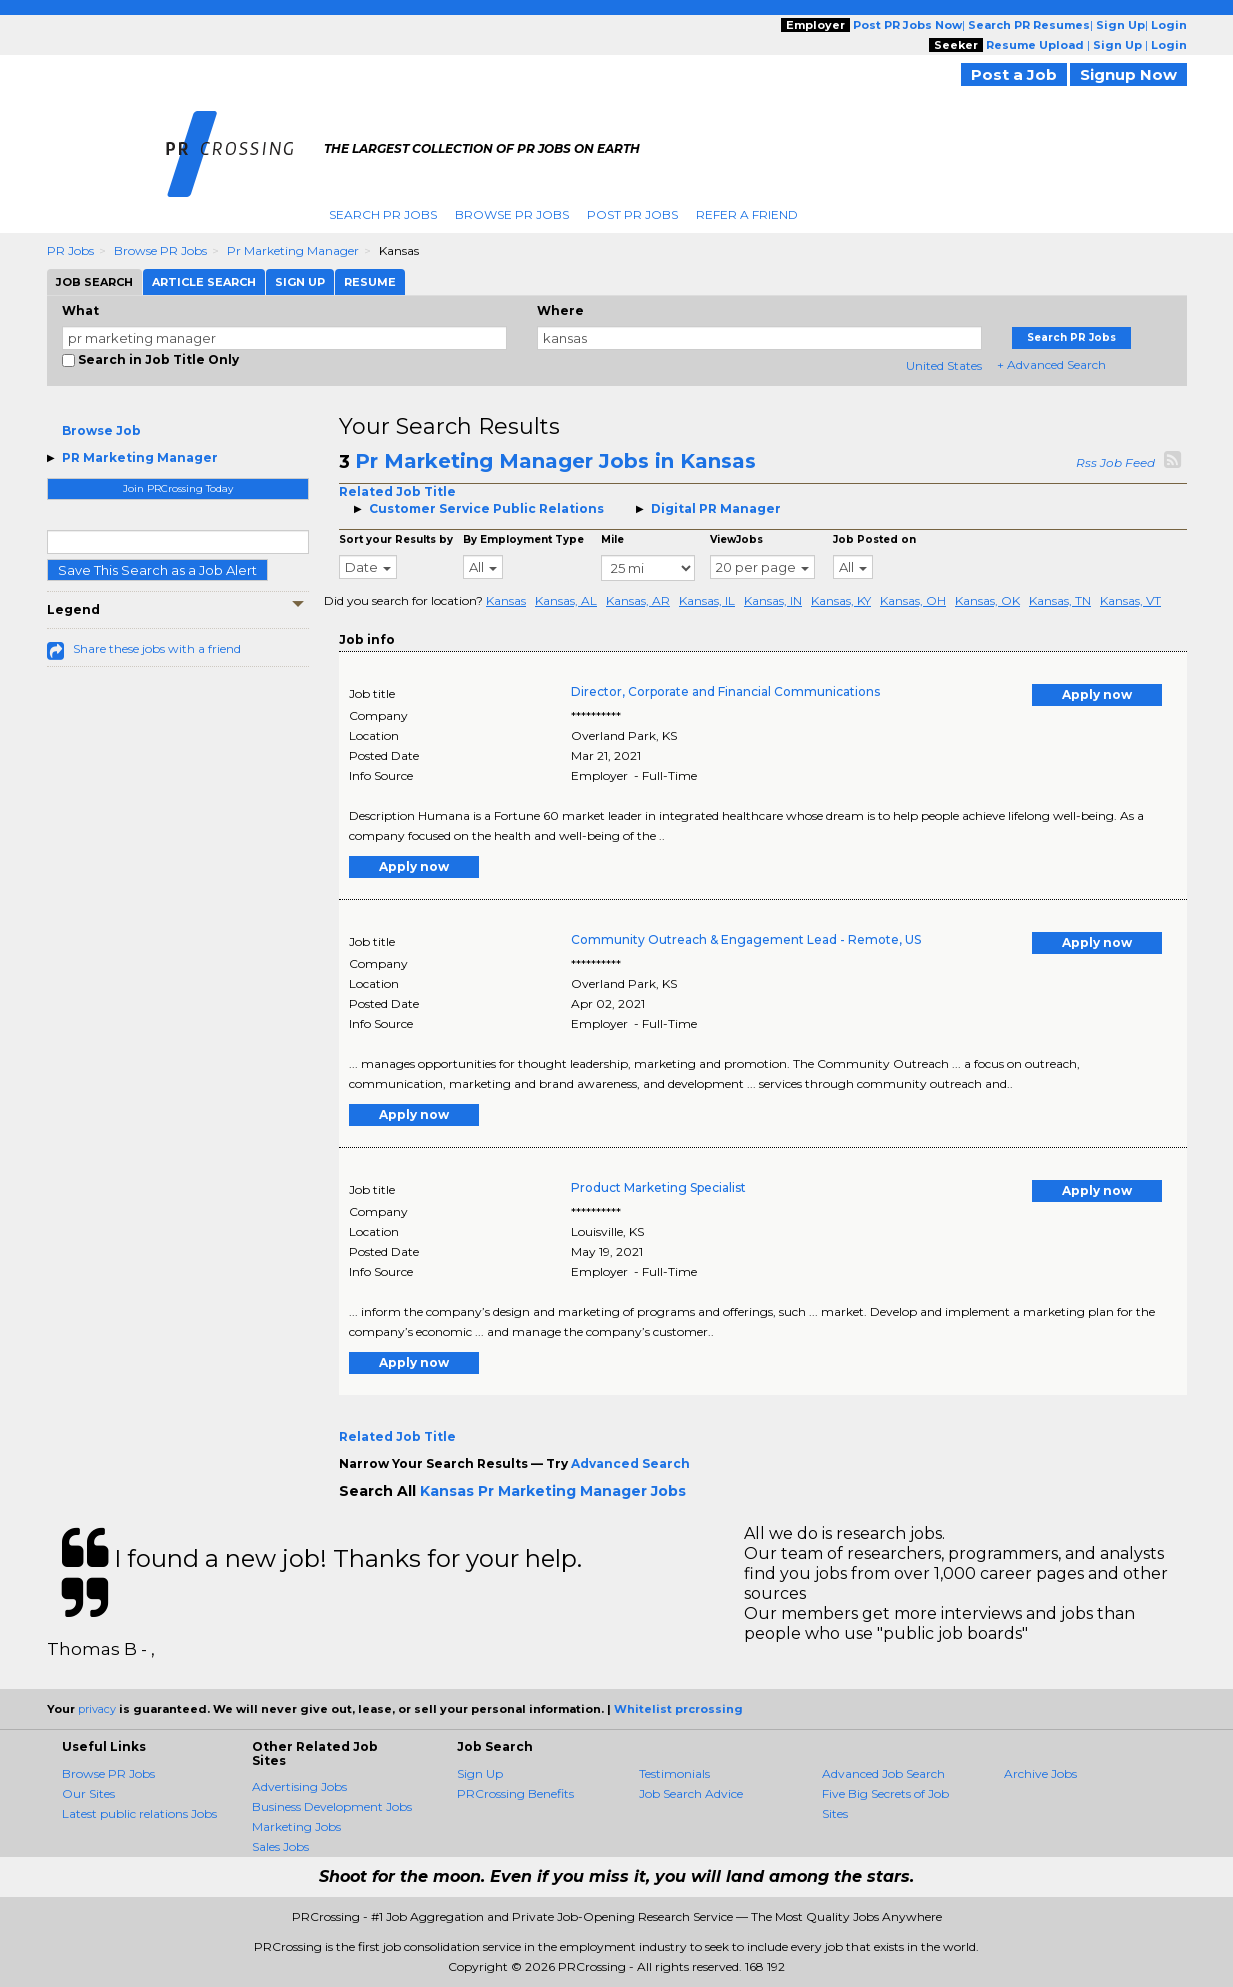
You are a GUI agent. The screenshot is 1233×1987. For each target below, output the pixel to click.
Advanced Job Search (883, 1773)
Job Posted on (874, 539)
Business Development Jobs (332, 1806)
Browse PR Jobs (512, 214)
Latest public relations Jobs (139, 1813)
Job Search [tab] (94, 282)
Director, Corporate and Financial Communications (725, 691)
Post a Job (1014, 74)
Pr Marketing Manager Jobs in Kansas (555, 461)
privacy (97, 1709)
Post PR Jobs (632, 214)
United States (944, 365)
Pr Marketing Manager (293, 250)
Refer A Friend (747, 214)
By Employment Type (523, 539)
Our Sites (88, 1793)
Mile (612, 539)
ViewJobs (736, 539)
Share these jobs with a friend (157, 648)
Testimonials (674, 1773)
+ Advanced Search (1051, 364)
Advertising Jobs (299, 1786)
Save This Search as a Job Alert (157, 570)
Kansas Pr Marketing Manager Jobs (553, 1491)
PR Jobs (70, 250)
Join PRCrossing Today (178, 488)
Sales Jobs (280, 1846)
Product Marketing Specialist (658, 1187)
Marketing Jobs (296, 1826)
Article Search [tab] (204, 282)
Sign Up (480, 1773)
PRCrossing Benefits (515, 1793)
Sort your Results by (396, 539)
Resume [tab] (370, 282)
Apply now (1097, 694)
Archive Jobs (1040, 1773)
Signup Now (1128, 74)
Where (560, 310)
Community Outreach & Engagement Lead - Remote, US (746, 939)
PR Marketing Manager (140, 457)
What (80, 310)
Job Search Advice (691, 1793)
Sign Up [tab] (300, 282)
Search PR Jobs (383, 214)
